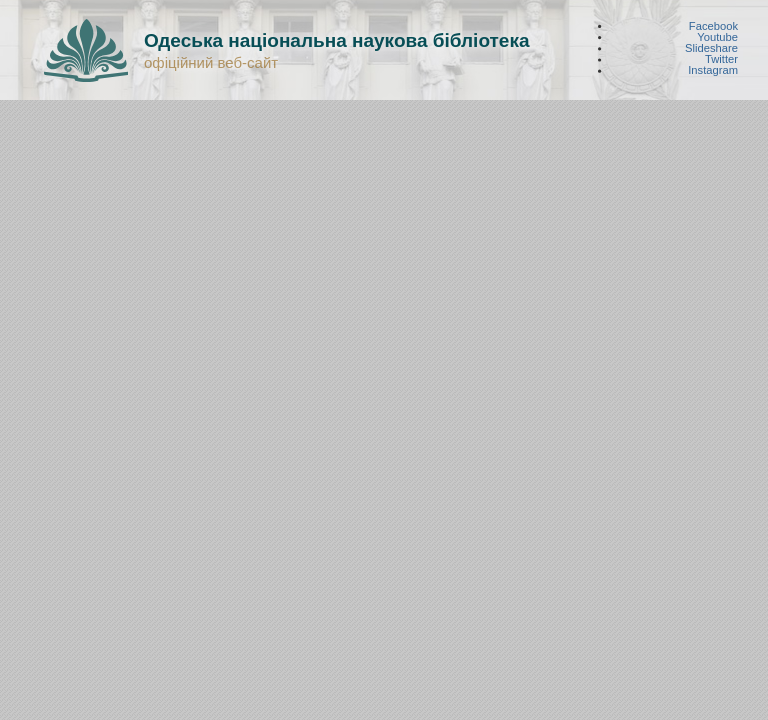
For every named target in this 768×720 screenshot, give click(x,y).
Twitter (721, 59)
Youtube (717, 36)
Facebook (713, 25)
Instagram (713, 70)
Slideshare (711, 48)
